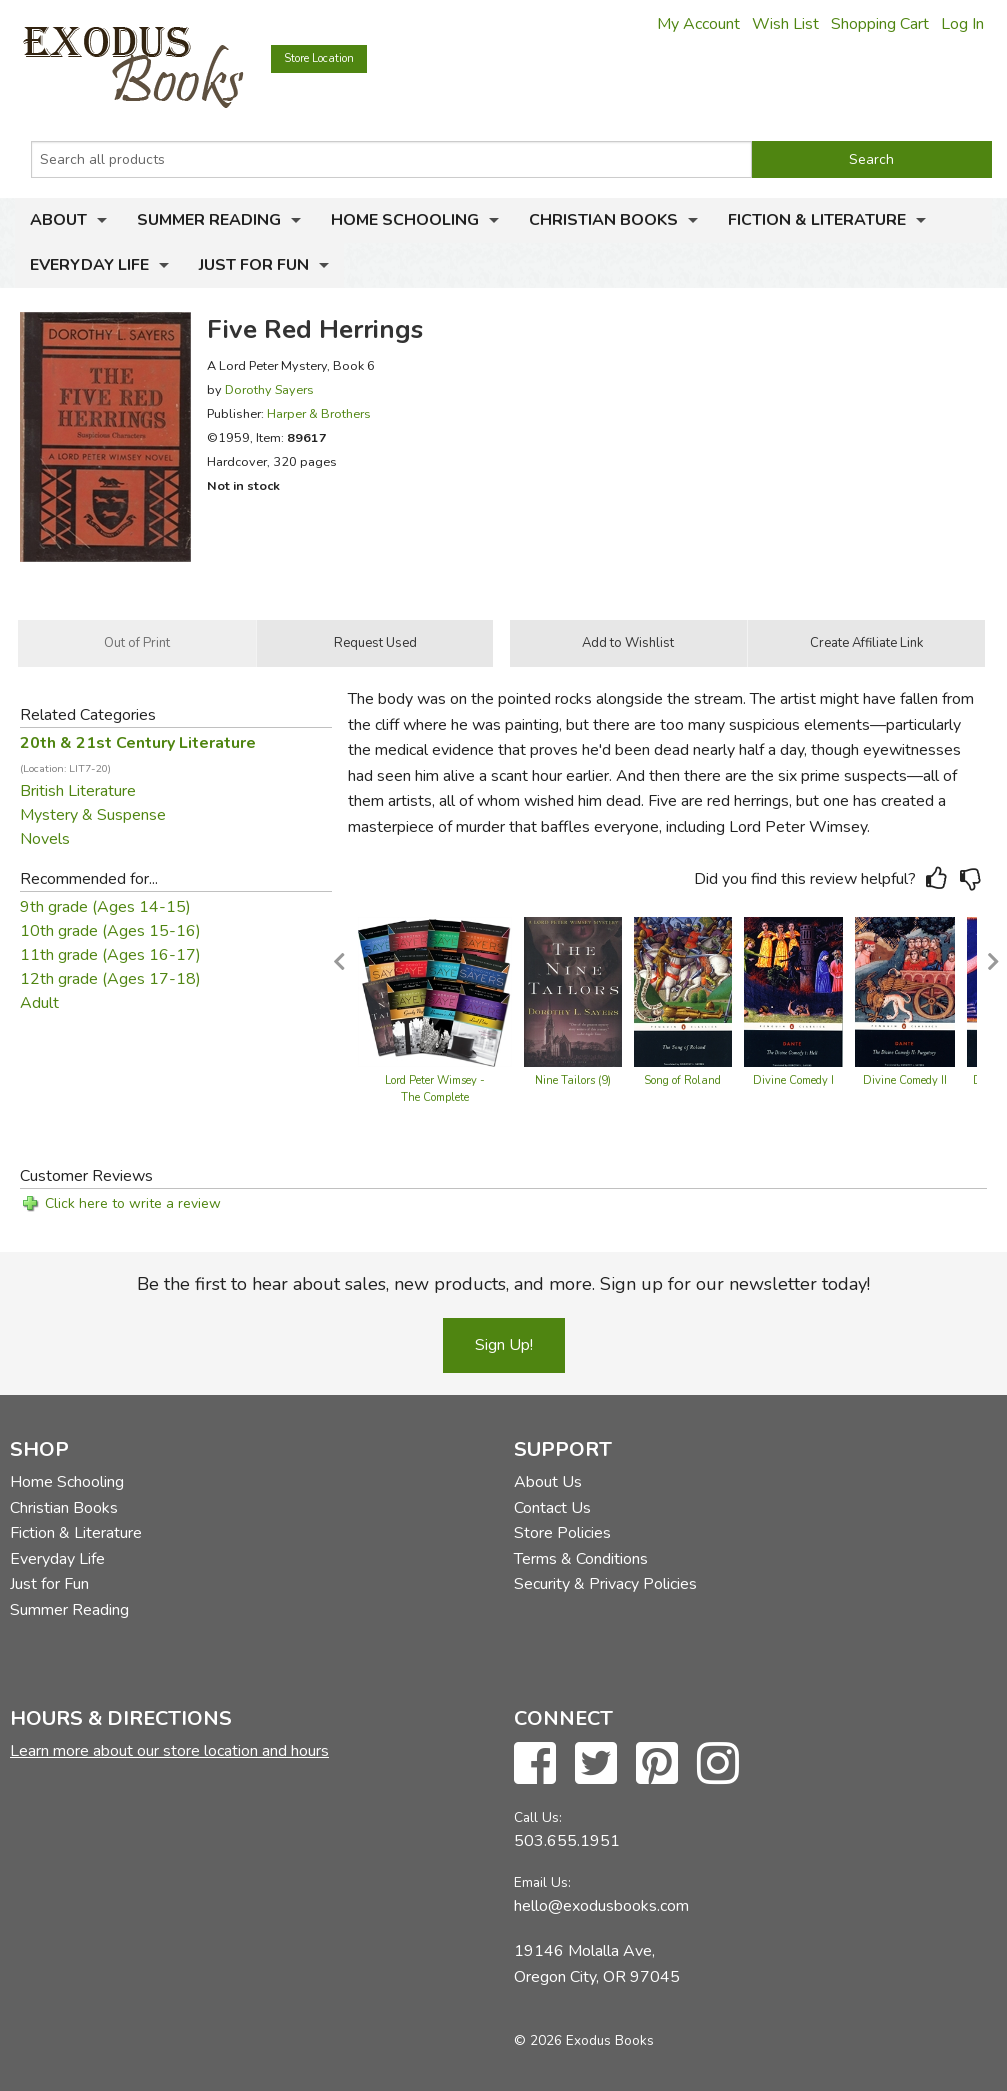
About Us (548, 1482)
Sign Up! (504, 1345)
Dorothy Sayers (269, 389)
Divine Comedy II (905, 1080)
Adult (39, 1003)
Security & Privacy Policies (605, 1584)
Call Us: (538, 1817)
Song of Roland (682, 1080)
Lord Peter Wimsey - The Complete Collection (435, 1098)
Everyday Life (89, 265)
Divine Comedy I (793, 1080)
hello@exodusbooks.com (601, 1906)
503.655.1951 (567, 1841)
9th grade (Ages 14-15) (105, 907)
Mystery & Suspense (93, 815)
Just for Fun (254, 265)
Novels (45, 839)
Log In (962, 24)
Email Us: (542, 1882)
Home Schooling (405, 220)
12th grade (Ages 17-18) (110, 979)
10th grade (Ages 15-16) (110, 931)
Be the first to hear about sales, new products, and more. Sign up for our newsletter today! (503, 1284)
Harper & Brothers (319, 413)
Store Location (319, 58)
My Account (698, 24)
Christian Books (603, 220)
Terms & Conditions (581, 1559)
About (58, 220)
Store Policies (562, 1533)
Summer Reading (209, 220)
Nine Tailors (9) (573, 1080)
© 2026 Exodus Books (584, 2040)
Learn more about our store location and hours (169, 1751)
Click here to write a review (133, 1203)
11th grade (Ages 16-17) (110, 955)
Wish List (785, 24)
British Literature (78, 791)
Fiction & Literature (817, 220)
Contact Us (552, 1508)
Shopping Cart (880, 24)
